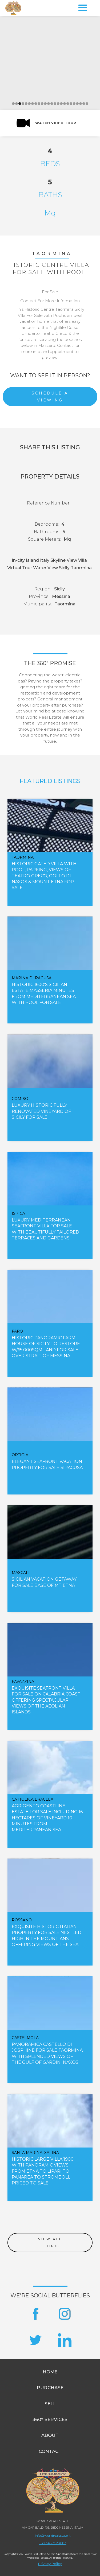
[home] (13, 8)
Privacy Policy (50, 2564)
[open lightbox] (46, 123)
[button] (82, 8)
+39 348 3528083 (52, 2543)
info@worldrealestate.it (53, 2535)
